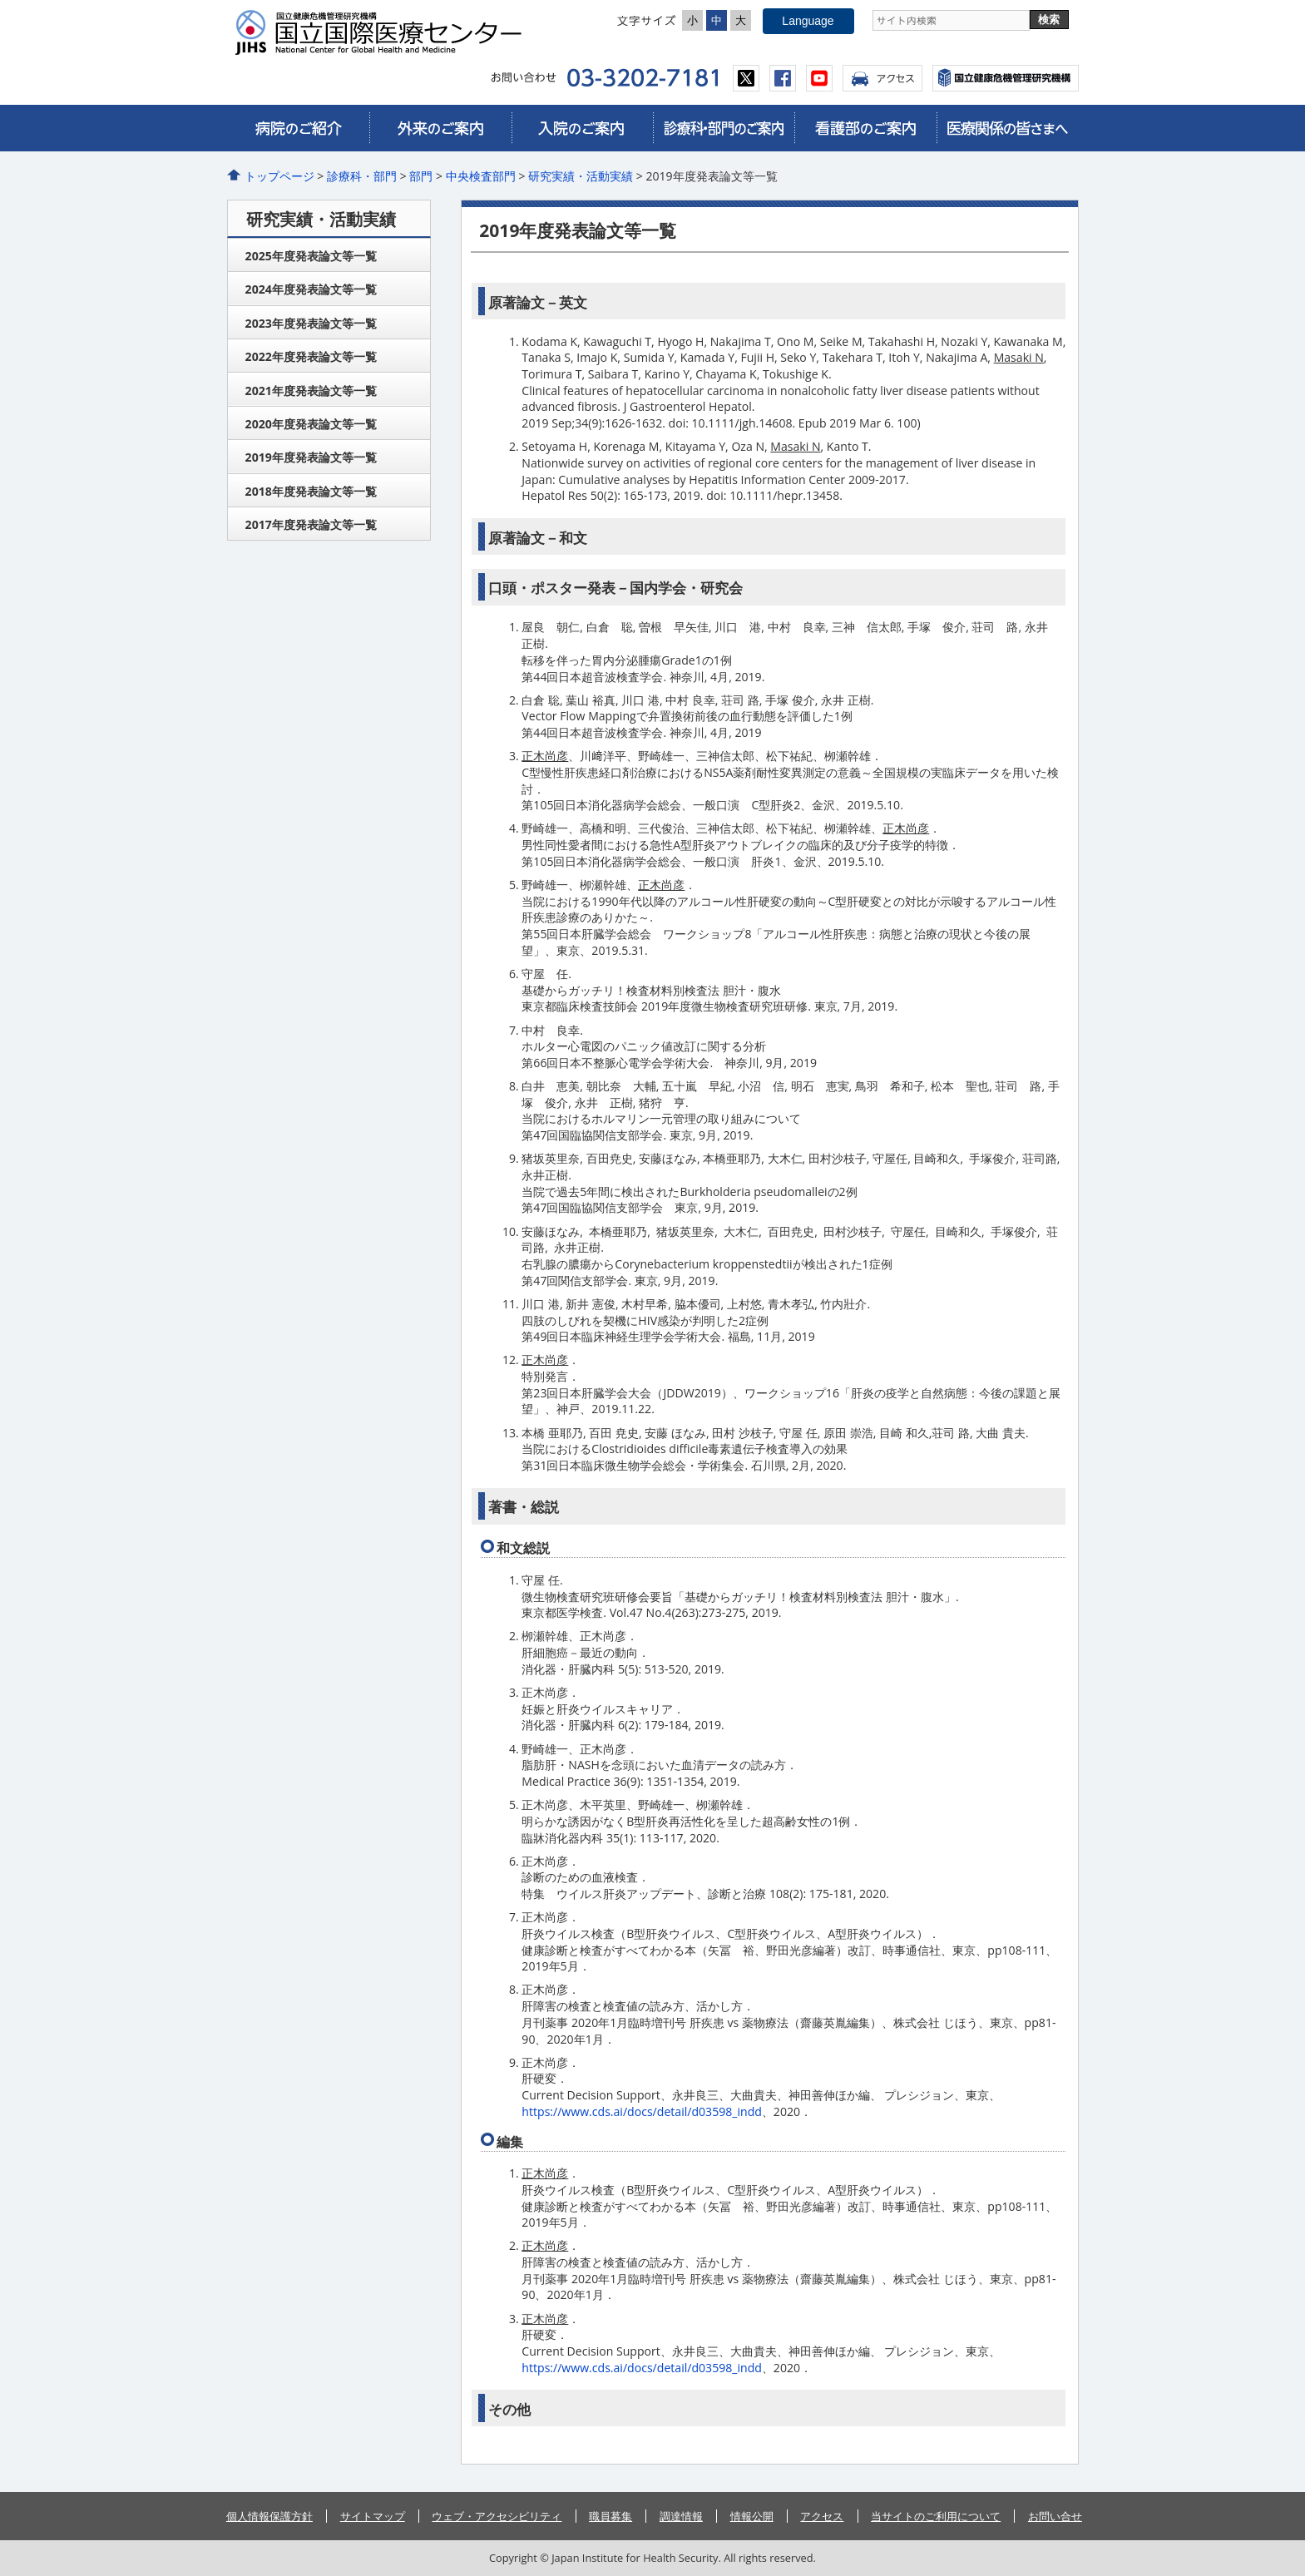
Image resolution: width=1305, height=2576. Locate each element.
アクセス (882, 78)
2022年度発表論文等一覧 (311, 356)
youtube (819, 78)
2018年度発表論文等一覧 (311, 491)
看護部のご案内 (865, 128)
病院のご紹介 (298, 128)
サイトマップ (372, 2516)
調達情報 (681, 2516)
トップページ (279, 176)
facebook (782, 78)
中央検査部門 (481, 176)
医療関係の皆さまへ (1007, 128)
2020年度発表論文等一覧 (311, 424)
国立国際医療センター (385, 32)
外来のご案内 (440, 128)
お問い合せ (1055, 2516)
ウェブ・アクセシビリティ (496, 2516)
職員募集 (610, 2516)
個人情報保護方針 (269, 2516)
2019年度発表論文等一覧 (311, 457)
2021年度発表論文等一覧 (311, 390)
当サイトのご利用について (936, 2516)
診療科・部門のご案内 (723, 128)
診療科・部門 (362, 176)
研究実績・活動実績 (580, 176)
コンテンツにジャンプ (0, 0)
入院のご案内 (582, 128)
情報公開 (752, 2516)
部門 (421, 176)
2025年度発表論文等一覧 (311, 256)
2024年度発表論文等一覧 (311, 289)
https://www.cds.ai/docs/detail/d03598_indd (642, 2111)
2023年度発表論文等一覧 (311, 323)
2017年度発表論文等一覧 (311, 524)
